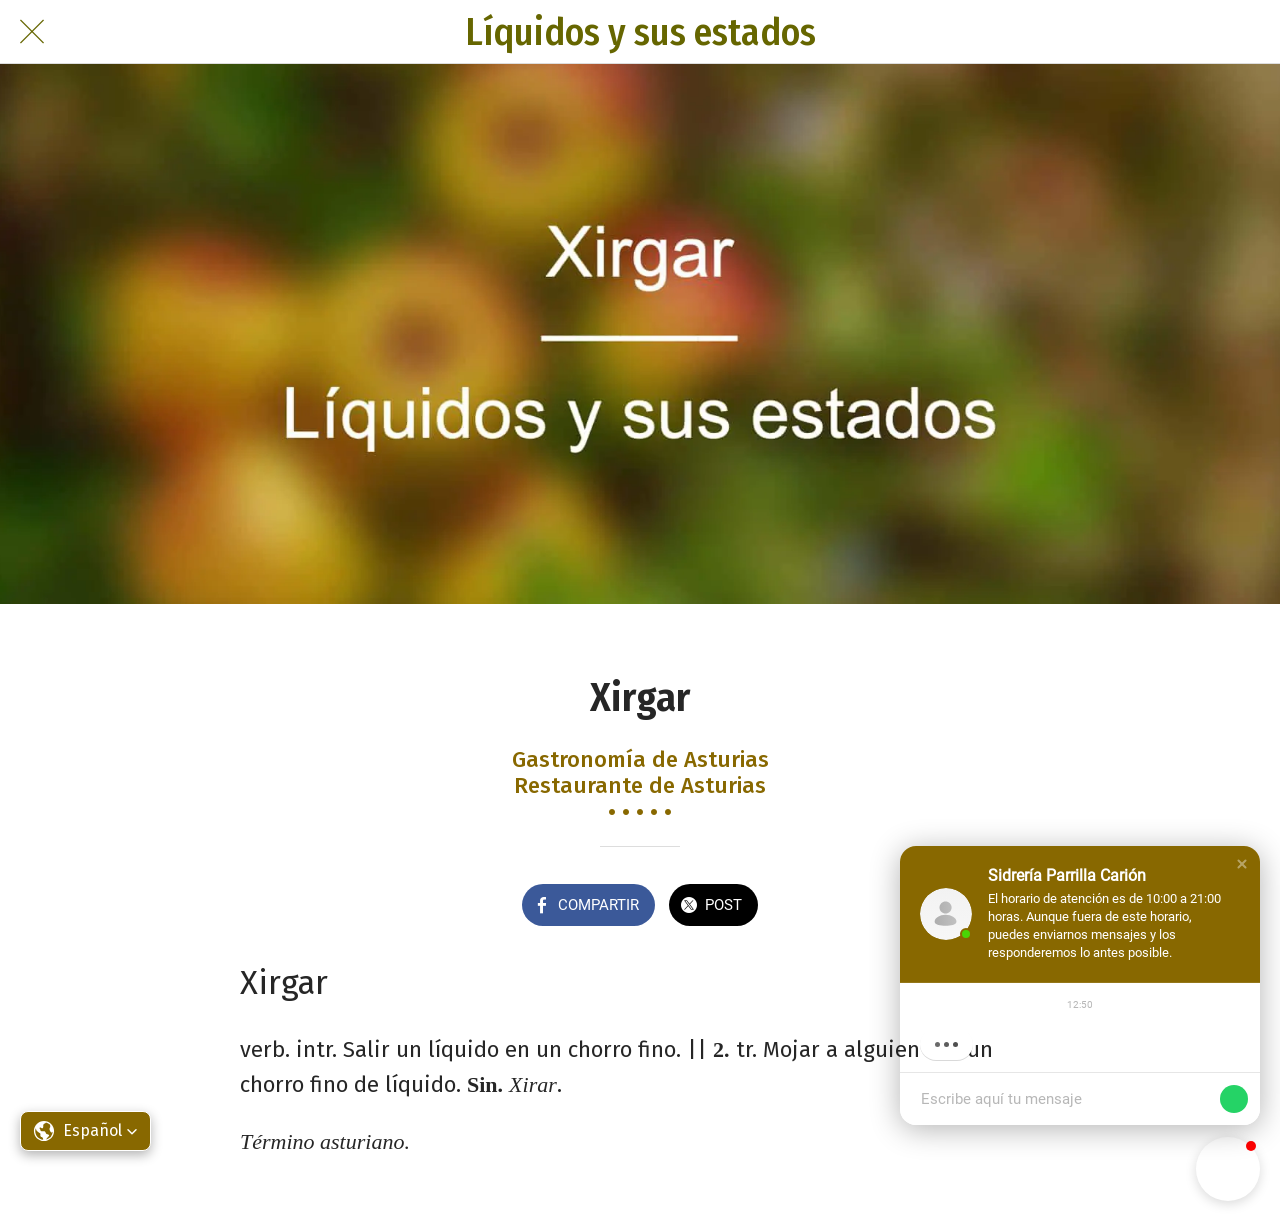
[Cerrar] (32, 32)
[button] (1242, 864)
